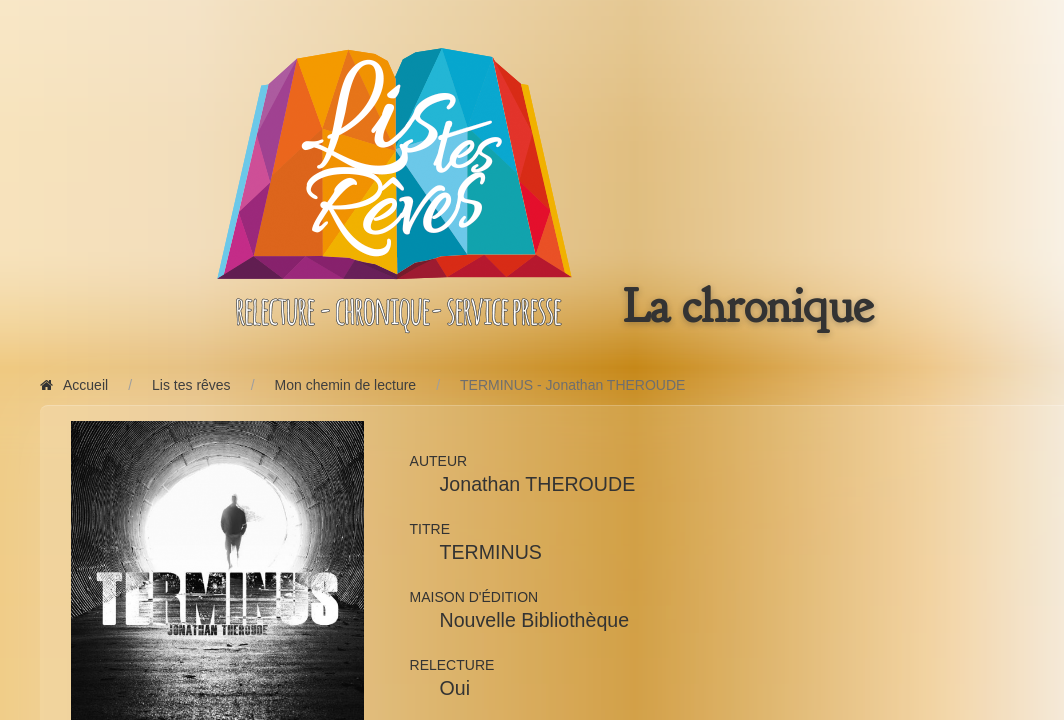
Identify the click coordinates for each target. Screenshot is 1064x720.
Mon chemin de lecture (346, 385)
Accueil (74, 385)
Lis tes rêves (191, 385)
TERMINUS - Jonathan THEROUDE (572, 385)
